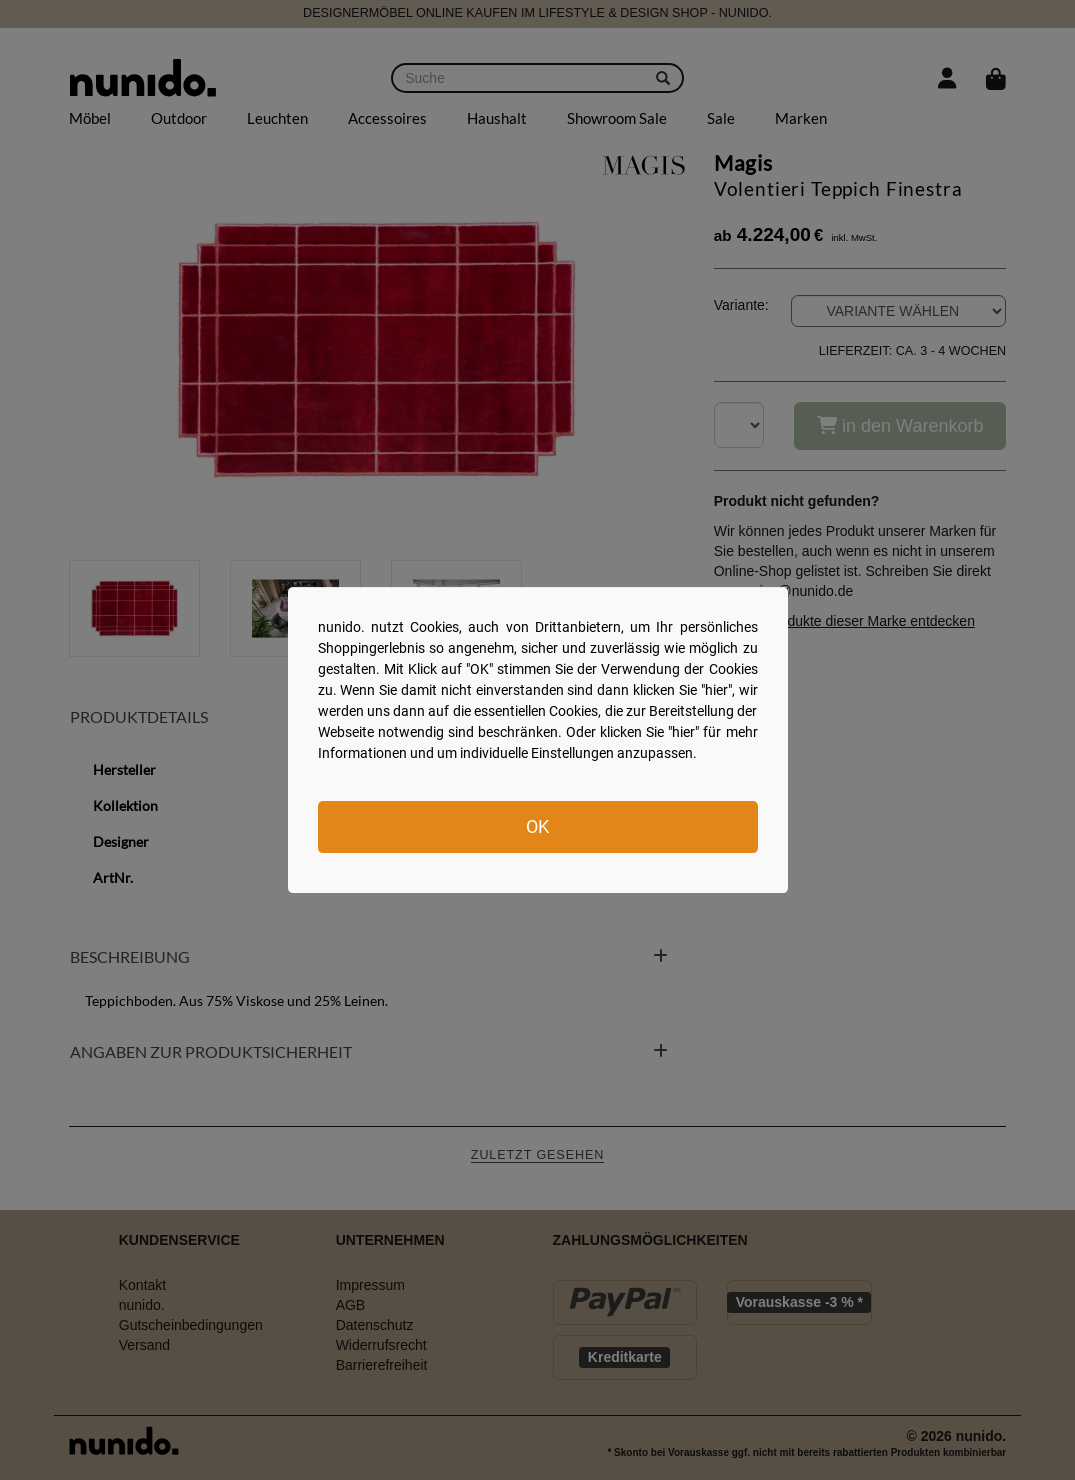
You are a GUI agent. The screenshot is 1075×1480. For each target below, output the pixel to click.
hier (716, 690)
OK (537, 826)
